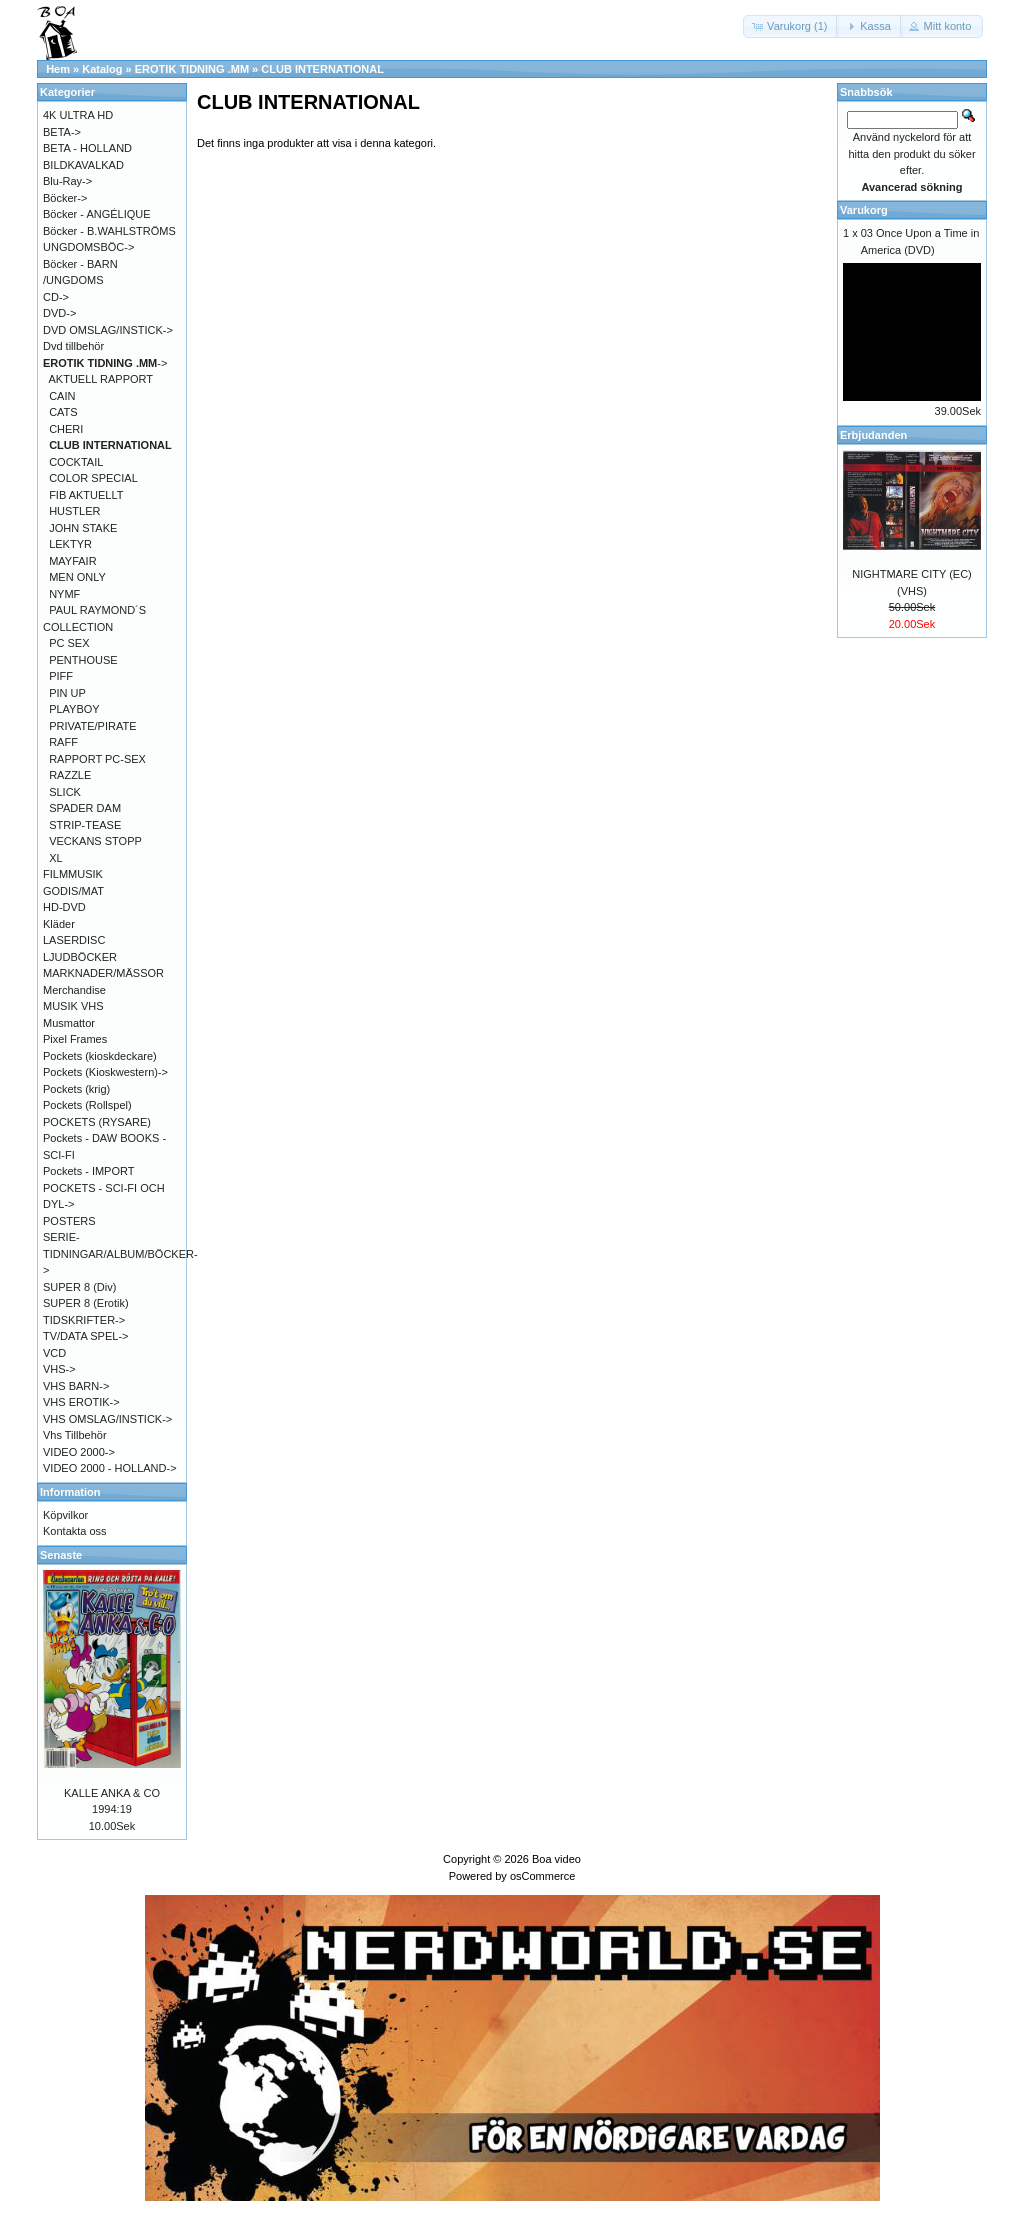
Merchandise (74, 990)
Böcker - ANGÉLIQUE (97, 214)
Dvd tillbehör (73, 346)
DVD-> (59, 313)
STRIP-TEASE (85, 825)
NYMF (64, 594)
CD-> (56, 297)
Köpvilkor (65, 1515)
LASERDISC (74, 940)
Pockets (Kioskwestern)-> (105, 1072)
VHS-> (59, 1369)
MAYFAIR (72, 561)
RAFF (63, 742)
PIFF (61, 676)
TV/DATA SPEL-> (85, 1336)
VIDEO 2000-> (79, 1452)
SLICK (65, 792)
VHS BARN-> (76, 1386)
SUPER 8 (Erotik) (86, 1303)
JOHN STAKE (83, 528)
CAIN (62, 396)
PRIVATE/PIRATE (92, 726)
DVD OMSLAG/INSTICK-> (108, 330)
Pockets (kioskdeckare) (100, 1056)
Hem (58, 69)
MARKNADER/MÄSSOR (103, 973)
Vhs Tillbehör (75, 1435)
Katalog (102, 69)
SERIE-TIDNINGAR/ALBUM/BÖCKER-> (120, 1253)
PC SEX (69, 643)
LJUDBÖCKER (80, 957)
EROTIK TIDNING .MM (192, 69)
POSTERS (69, 1221)
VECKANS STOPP (95, 841)
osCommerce (542, 1876)
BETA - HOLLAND (87, 148)
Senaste (61, 1555)
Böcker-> (65, 198)
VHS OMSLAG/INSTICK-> (107, 1419)
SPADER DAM (85, 808)
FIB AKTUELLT (86, 495)
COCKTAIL (76, 462)
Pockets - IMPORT (88, 1171)
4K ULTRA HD (78, 115)
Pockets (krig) (76, 1089)
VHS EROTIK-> (81, 1402)
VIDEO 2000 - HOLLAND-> (110, 1468)
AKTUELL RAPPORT (101, 379)
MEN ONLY (77, 577)
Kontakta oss (75, 1531)
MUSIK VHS (73, 1006)
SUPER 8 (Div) (79, 1287)
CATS (63, 412)
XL (55, 858)
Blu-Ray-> (67, 181)
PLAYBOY (74, 709)
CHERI (66, 429)
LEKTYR (70, 544)
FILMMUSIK (73, 874)
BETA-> (62, 132)
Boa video (556, 1859)
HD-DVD (64, 907)
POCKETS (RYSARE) (97, 1122)
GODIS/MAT (73, 891)
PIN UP (67, 693)
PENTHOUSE (83, 660)
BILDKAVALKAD (83, 165)
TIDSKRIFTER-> (84, 1320)
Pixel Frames (75, 1039)
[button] (791, 26)
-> (105, 363)
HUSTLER (74, 511)
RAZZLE (70, 775)
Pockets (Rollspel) (87, 1105)
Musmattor (69, 1023)
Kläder (59, 924)
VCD (54, 1353)
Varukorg (864, 210)
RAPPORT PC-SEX (97, 759)
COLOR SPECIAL (93, 478)
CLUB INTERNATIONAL (322, 69)
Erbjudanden (873, 435)
